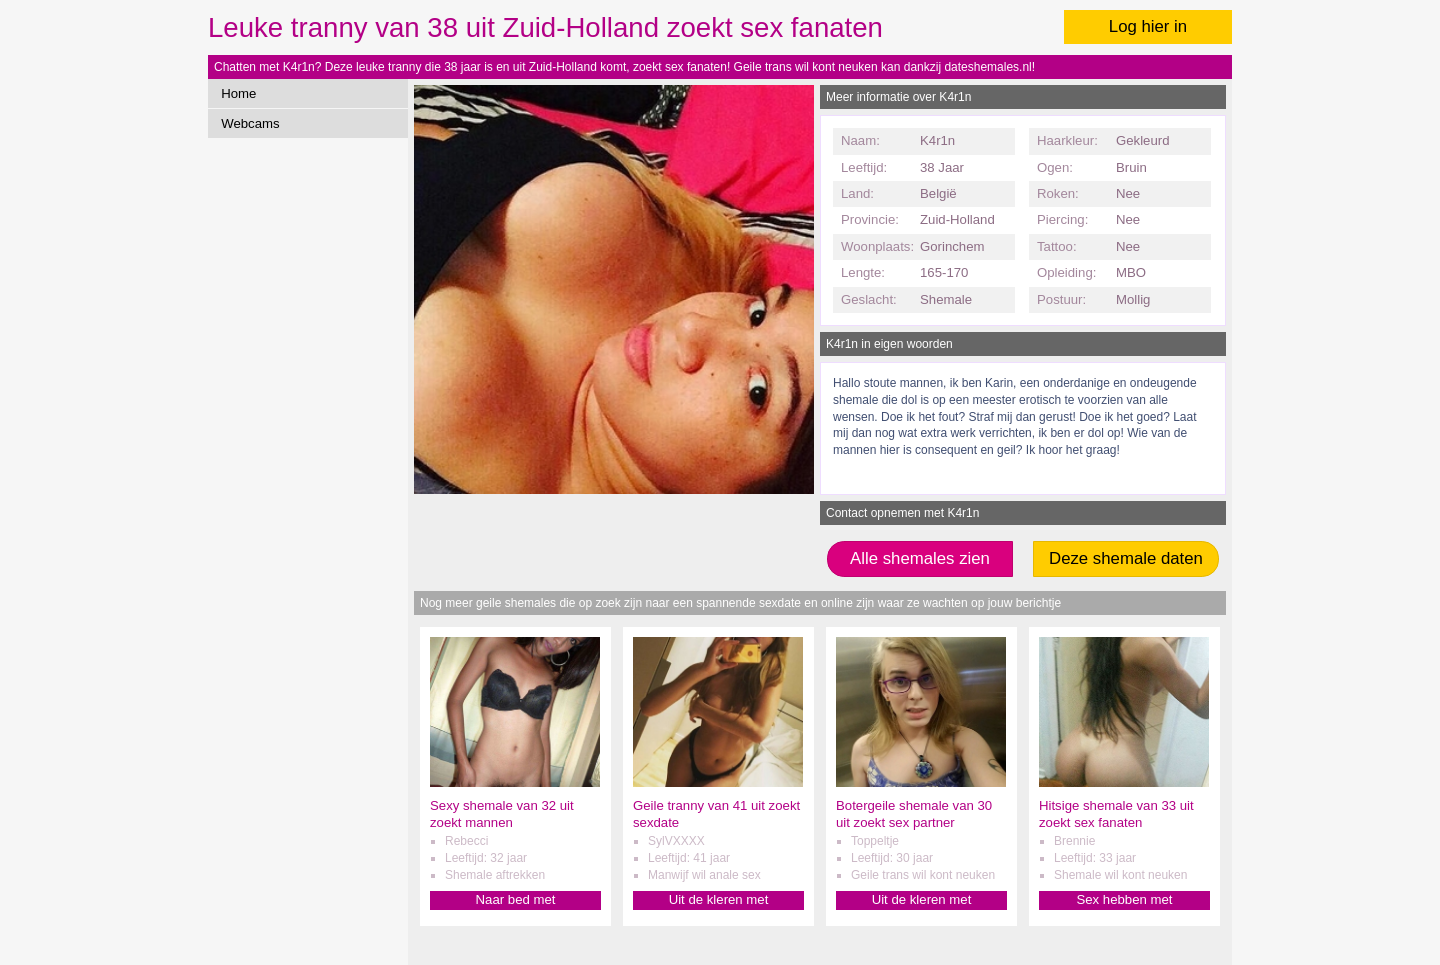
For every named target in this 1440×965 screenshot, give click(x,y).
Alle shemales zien (920, 558)
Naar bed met (516, 899)
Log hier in (1148, 26)
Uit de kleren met (719, 899)
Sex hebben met (1124, 899)
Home (238, 93)
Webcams (250, 123)
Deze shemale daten (1126, 558)
